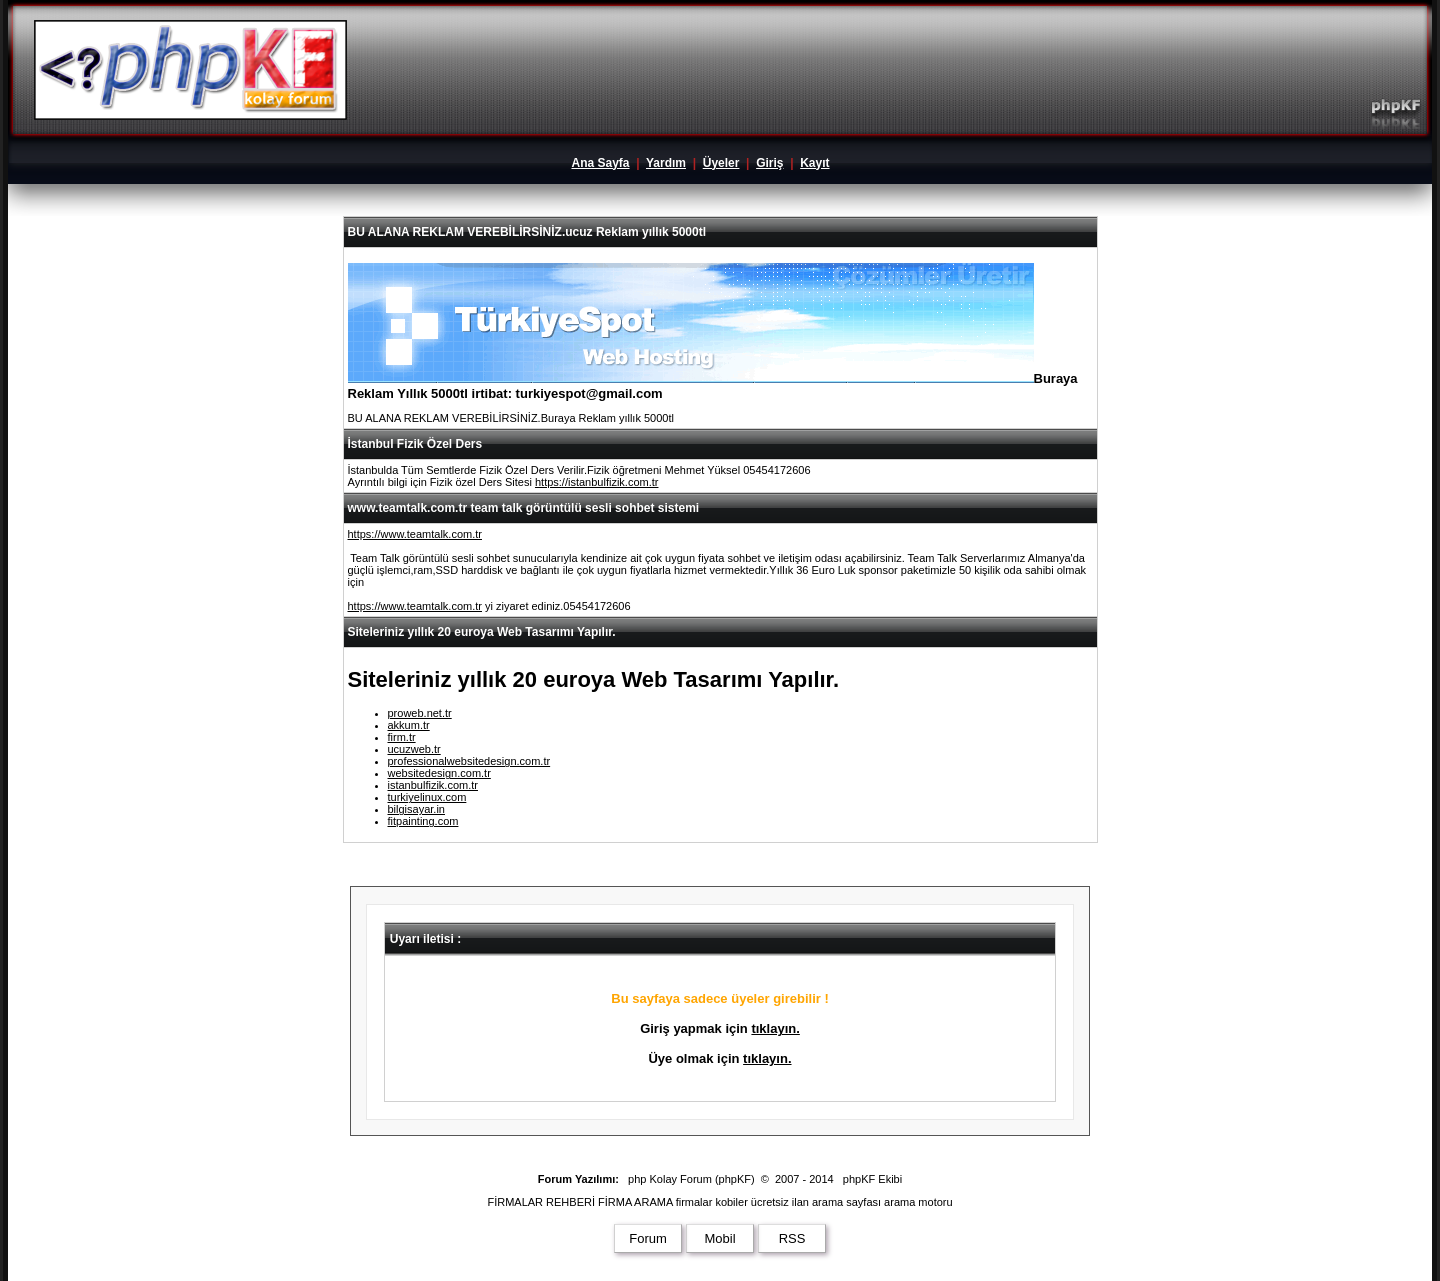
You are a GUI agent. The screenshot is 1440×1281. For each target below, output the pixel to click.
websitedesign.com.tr (439, 773)
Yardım (666, 163)
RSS (792, 1238)
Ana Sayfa (600, 163)
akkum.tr (409, 725)
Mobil (719, 1238)
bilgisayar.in (416, 809)
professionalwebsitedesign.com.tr (469, 761)
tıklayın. (775, 1028)
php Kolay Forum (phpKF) (691, 1179)
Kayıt (814, 163)
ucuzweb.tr (414, 749)
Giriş (769, 163)
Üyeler (721, 163)
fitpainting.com (423, 821)
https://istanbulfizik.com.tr (597, 482)
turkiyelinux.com (427, 797)
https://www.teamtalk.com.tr (415, 534)
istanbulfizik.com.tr (433, 785)
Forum (648, 1238)
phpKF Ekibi (872, 1179)
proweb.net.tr (420, 713)
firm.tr (402, 737)
